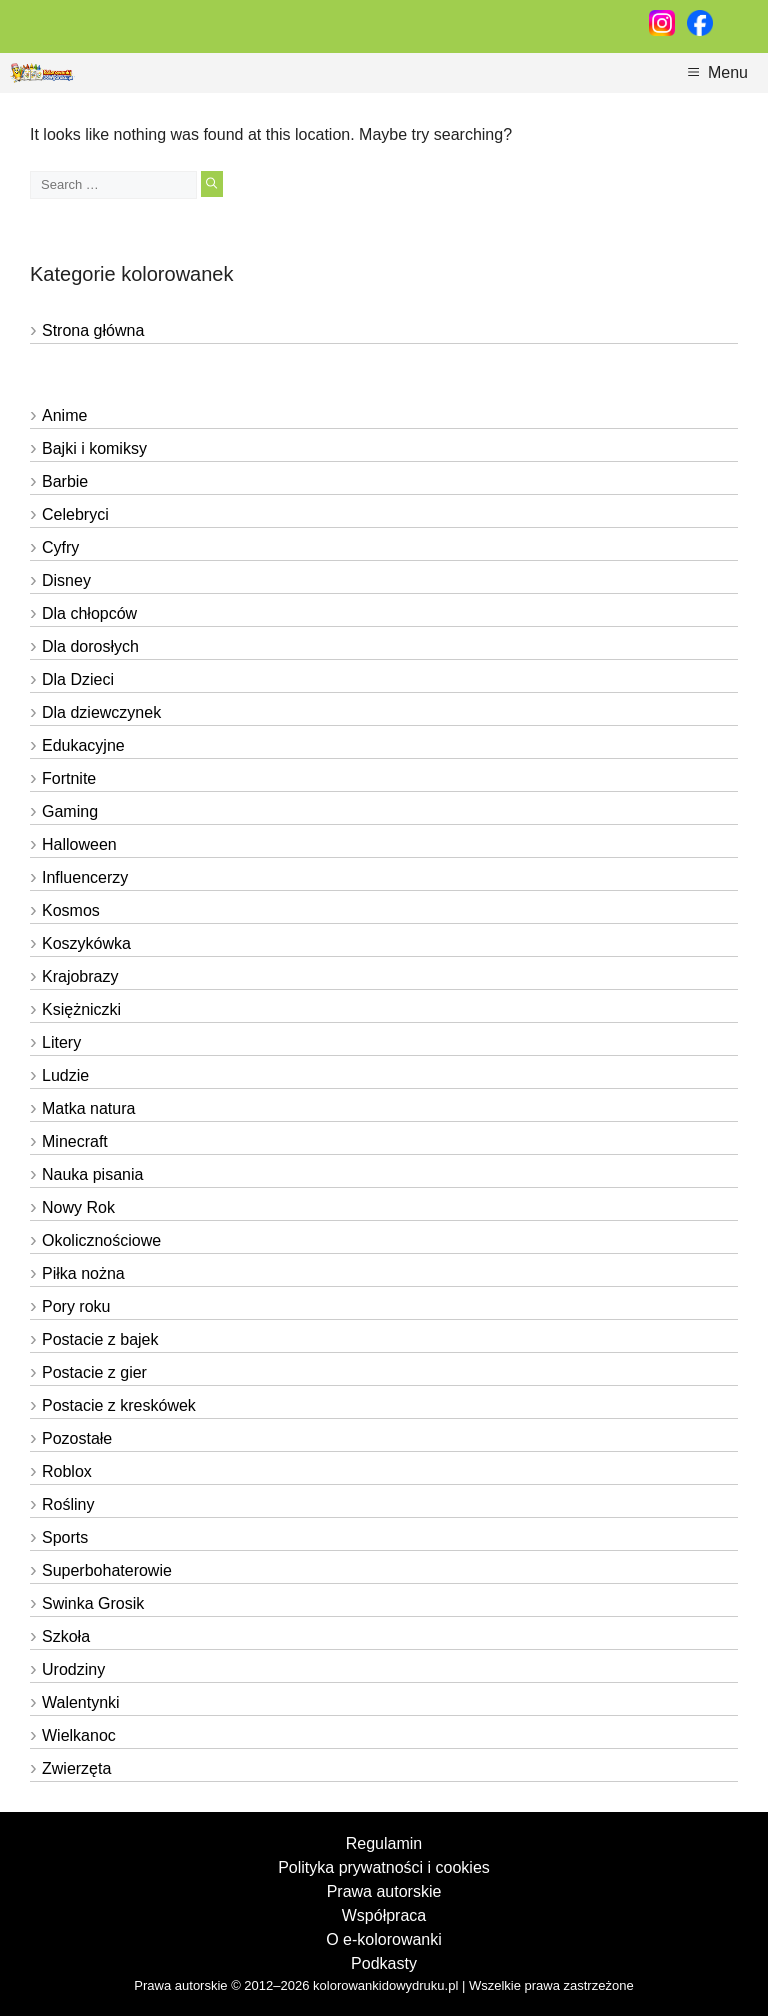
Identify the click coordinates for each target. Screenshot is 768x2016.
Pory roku (76, 1306)
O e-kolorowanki (384, 1939)
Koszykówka (86, 943)
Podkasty (384, 1963)
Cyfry (60, 547)
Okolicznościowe (101, 1240)
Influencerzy (85, 877)
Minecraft (75, 1141)
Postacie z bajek (100, 1339)
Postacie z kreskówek (119, 1405)
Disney (66, 580)
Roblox (67, 1471)
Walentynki (81, 1702)
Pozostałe (77, 1438)
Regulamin (384, 1843)
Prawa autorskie (384, 1891)
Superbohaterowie (107, 1570)
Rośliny (68, 1504)
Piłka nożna (83, 1273)
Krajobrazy (80, 976)
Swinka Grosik (93, 1603)
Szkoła (66, 1636)
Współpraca (384, 1915)
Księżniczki (81, 1009)
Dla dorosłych (90, 646)
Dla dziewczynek (101, 712)
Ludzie (65, 1075)
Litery (61, 1042)
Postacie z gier (94, 1372)
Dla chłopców (89, 613)
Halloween (79, 844)
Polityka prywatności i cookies (384, 1867)
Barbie (65, 481)
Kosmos (71, 910)
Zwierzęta (76, 1768)
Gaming (70, 811)
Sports (65, 1537)
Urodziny (73, 1669)
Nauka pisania (92, 1174)
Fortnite (69, 778)
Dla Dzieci (78, 679)
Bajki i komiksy (94, 448)
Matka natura (88, 1108)
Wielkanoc (79, 1735)
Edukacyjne (83, 745)
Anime (64, 415)
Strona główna (93, 330)
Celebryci (75, 514)
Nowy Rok (78, 1207)
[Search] (211, 184)
